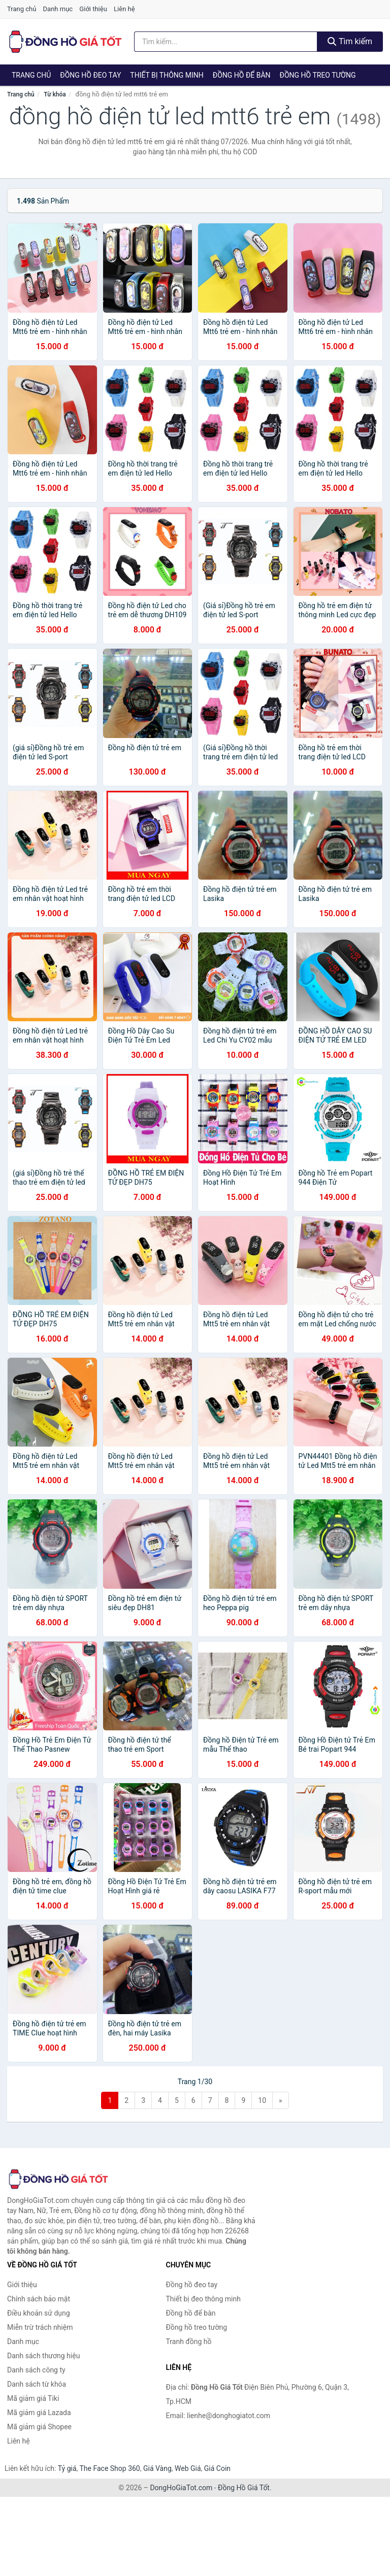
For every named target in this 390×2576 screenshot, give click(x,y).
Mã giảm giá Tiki (33, 2398)
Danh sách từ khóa (36, 2384)
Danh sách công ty (36, 2370)
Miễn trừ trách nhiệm (40, 2327)
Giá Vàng (157, 2468)
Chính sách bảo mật (38, 2299)
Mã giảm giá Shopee (39, 2427)
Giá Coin (217, 2468)
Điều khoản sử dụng (38, 2313)
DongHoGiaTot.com (181, 2488)
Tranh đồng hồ (189, 2341)
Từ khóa (55, 94)
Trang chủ (21, 9)
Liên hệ (124, 9)
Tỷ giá (67, 2468)
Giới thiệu (93, 9)
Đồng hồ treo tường (318, 75)
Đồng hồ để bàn (242, 75)
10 (262, 2100)
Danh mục (58, 9)
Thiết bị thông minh (167, 75)
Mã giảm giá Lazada (39, 2412)
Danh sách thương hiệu (43, 2356)
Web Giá (188, 2468)
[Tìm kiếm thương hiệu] (225, 41)
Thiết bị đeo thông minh (203, 2299)
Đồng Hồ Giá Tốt (244, 2488)
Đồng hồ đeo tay (90, 75)
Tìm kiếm (350, 41)
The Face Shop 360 (109, 2468)
